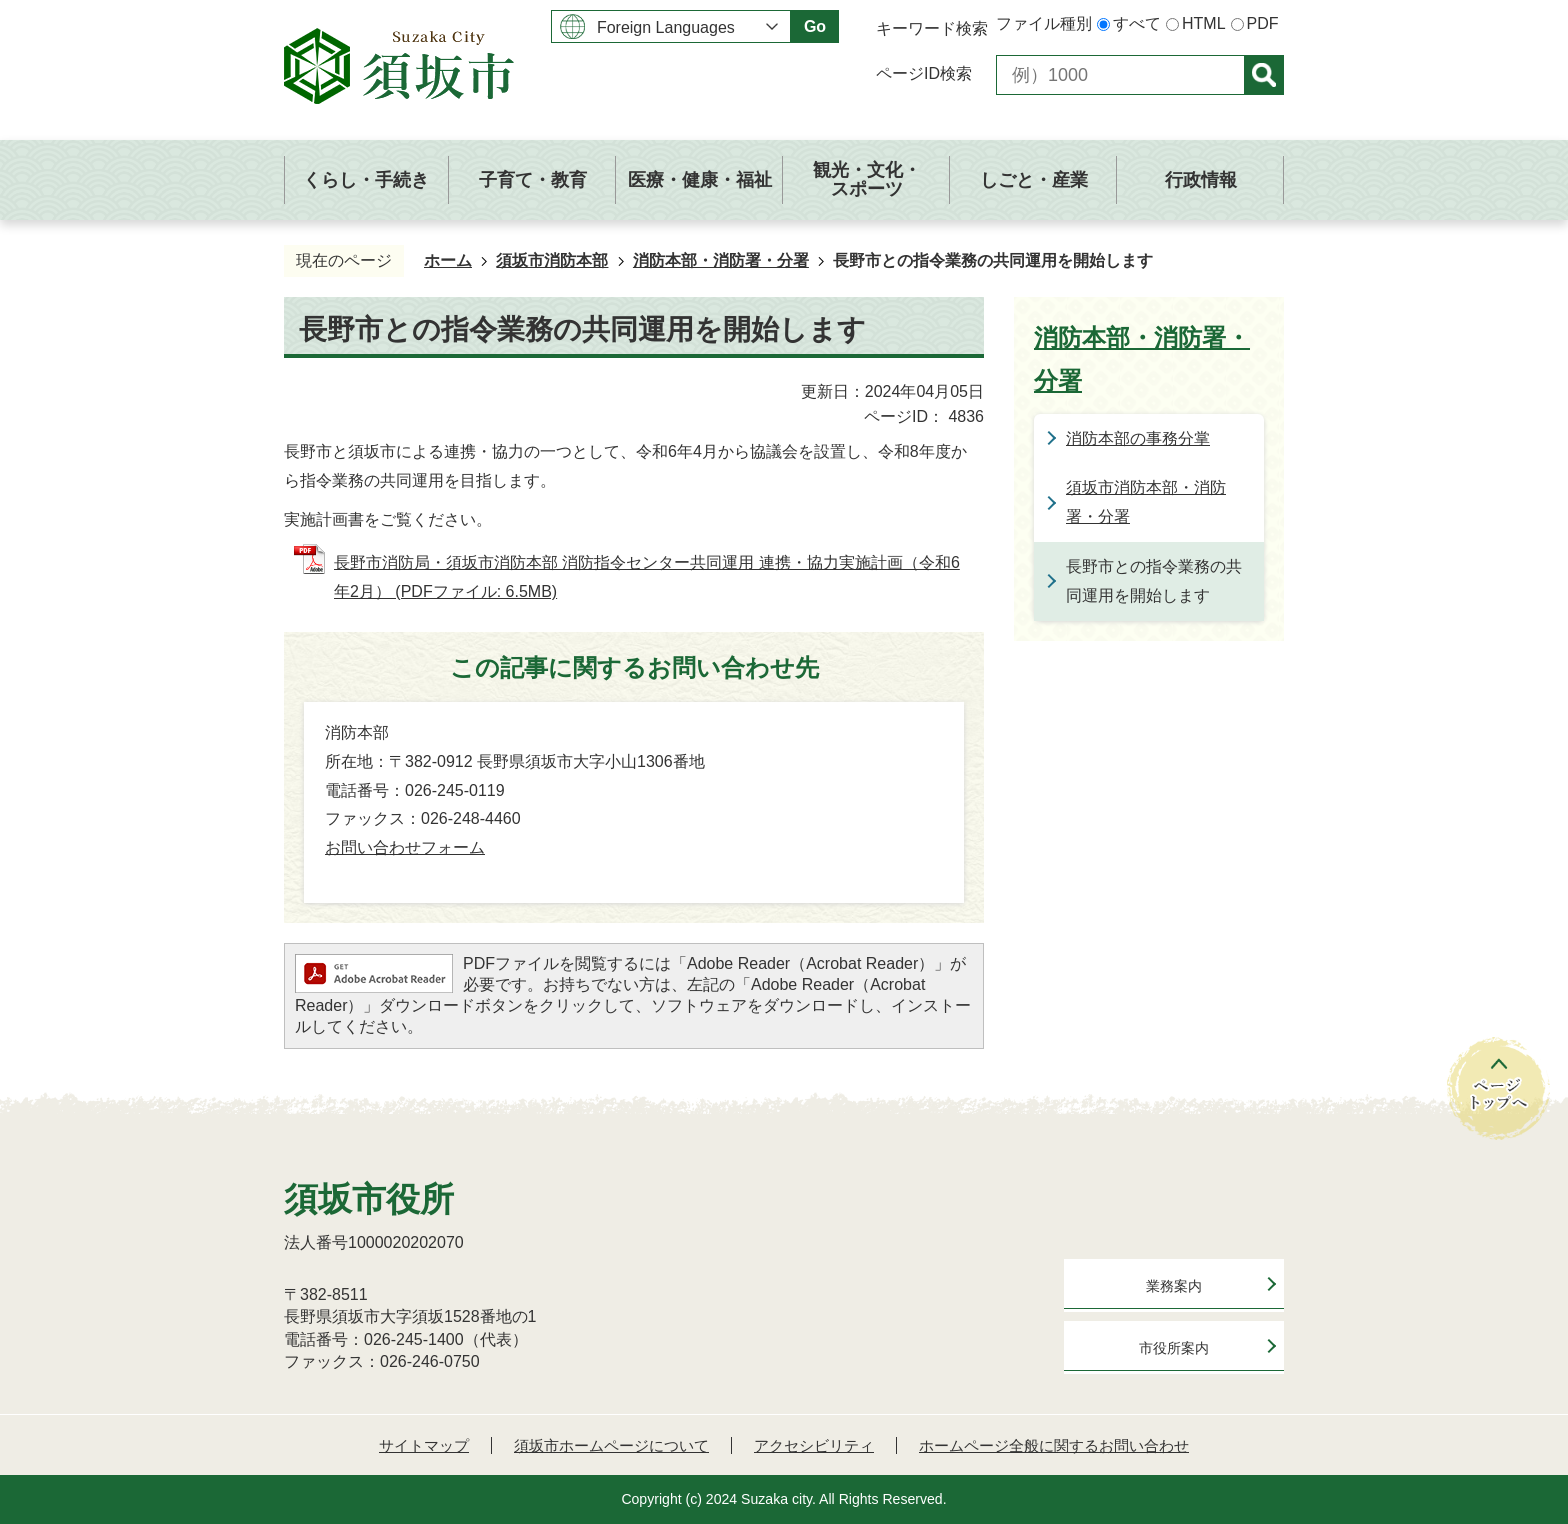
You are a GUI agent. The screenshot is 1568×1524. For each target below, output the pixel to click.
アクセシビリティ (814, 1445)
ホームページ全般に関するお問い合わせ (1054, 1445)
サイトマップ (424, 1445)
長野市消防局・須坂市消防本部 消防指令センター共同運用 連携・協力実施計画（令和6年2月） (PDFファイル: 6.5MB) (647, 577)
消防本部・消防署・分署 (721, 260)
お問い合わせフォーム (405, 847)
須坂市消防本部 (552, 260)
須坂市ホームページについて (611, 1445)
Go (815, 26)
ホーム (448, 260)
